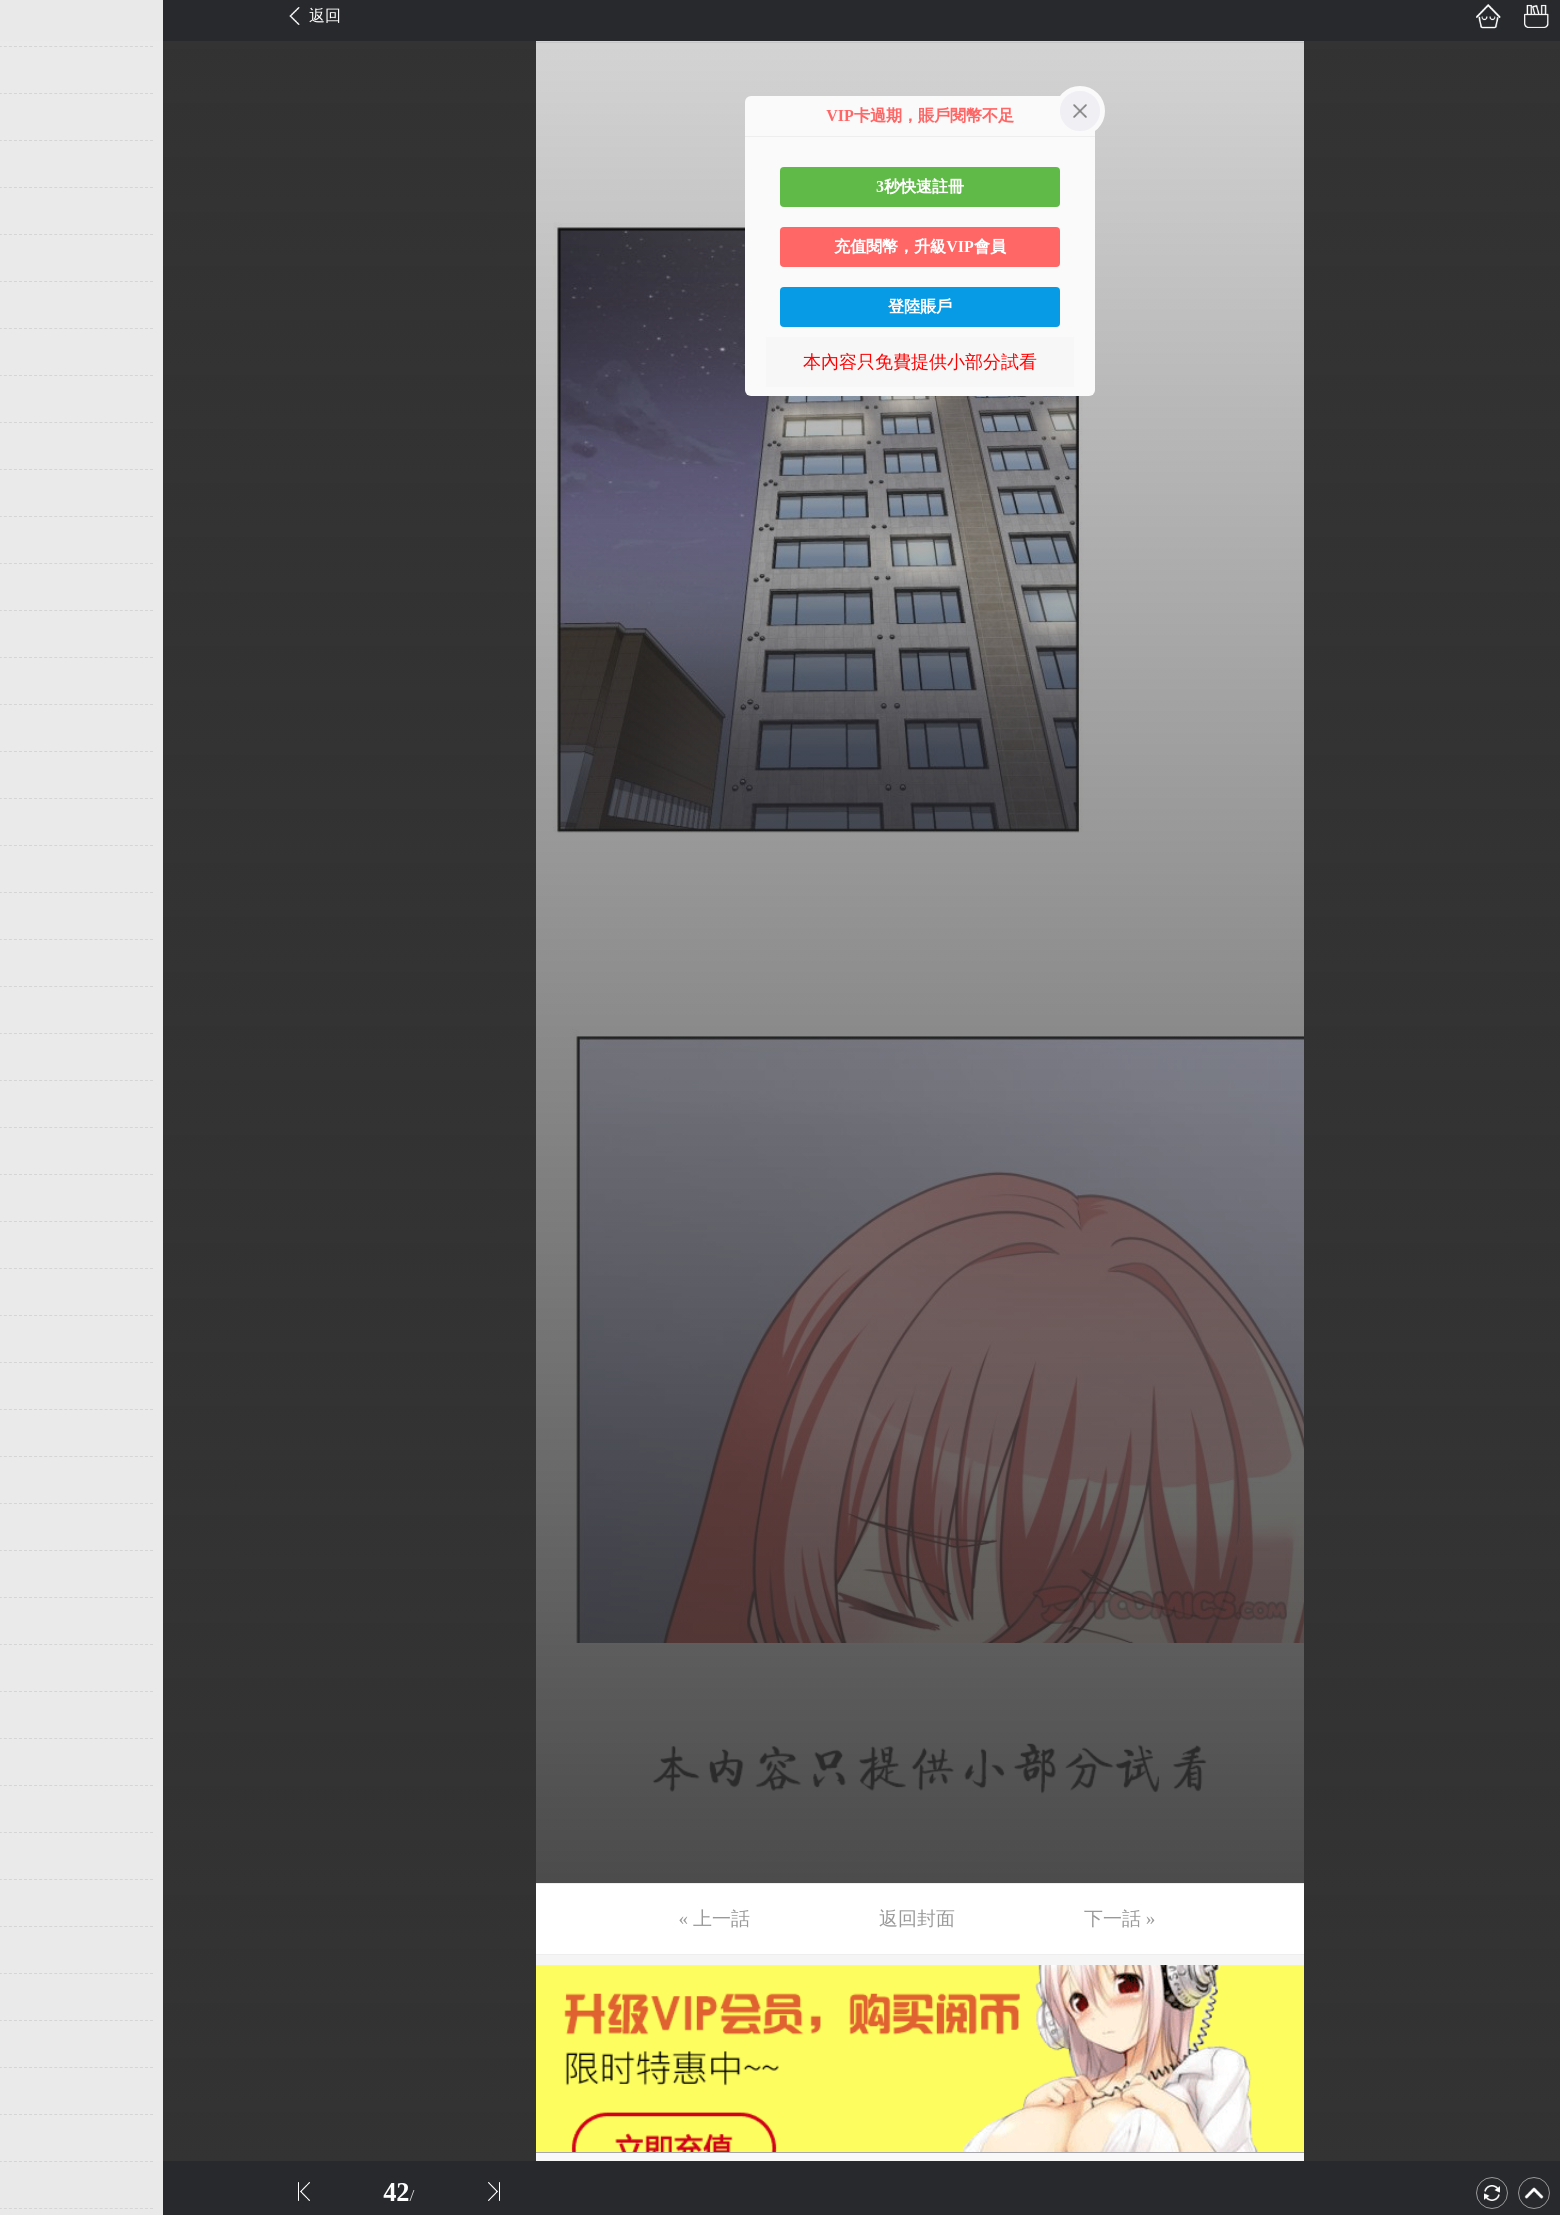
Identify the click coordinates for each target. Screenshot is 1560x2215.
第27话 (47, 1245)
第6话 (42, 258)
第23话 (47, 1057)
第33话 (47, 1527)
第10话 (47, 446)
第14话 (47, 634)
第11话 (46, 493)
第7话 (42, 305)
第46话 (47, 2138)
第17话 (47, 775)
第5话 (42, 211)
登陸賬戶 (920, 306)
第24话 (47, 1104)
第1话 (42, 23)
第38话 (47, 1762)
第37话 (47, 1715)
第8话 (42, 352)
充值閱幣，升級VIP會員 (920, 246)
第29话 (47, 1339)
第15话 (47, 681)
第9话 (42, 399)
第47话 (47, 2185)
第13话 (47, 587)
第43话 (47, 1997)
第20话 (47, 916)
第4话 (42, 164)
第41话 (47, 1903)
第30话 (47, 1386)
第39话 (47, 1809)
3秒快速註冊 (920, 186)
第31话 (47, 1433)
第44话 (47, 2044)
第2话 (42, 70)
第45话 (47, 2091)
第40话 (47, 1856)
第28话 (47, 1292)
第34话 (47, 1574)
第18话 (47, 822)
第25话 (47, 1151)
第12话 (47, 540)
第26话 (47, 1198)
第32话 (47, 1480)
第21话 (47, 963)
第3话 (42, 117)
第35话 (47, 1621)
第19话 (47, 869)
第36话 (47, 1668)
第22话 (47, 1010)
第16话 (47, 728)
